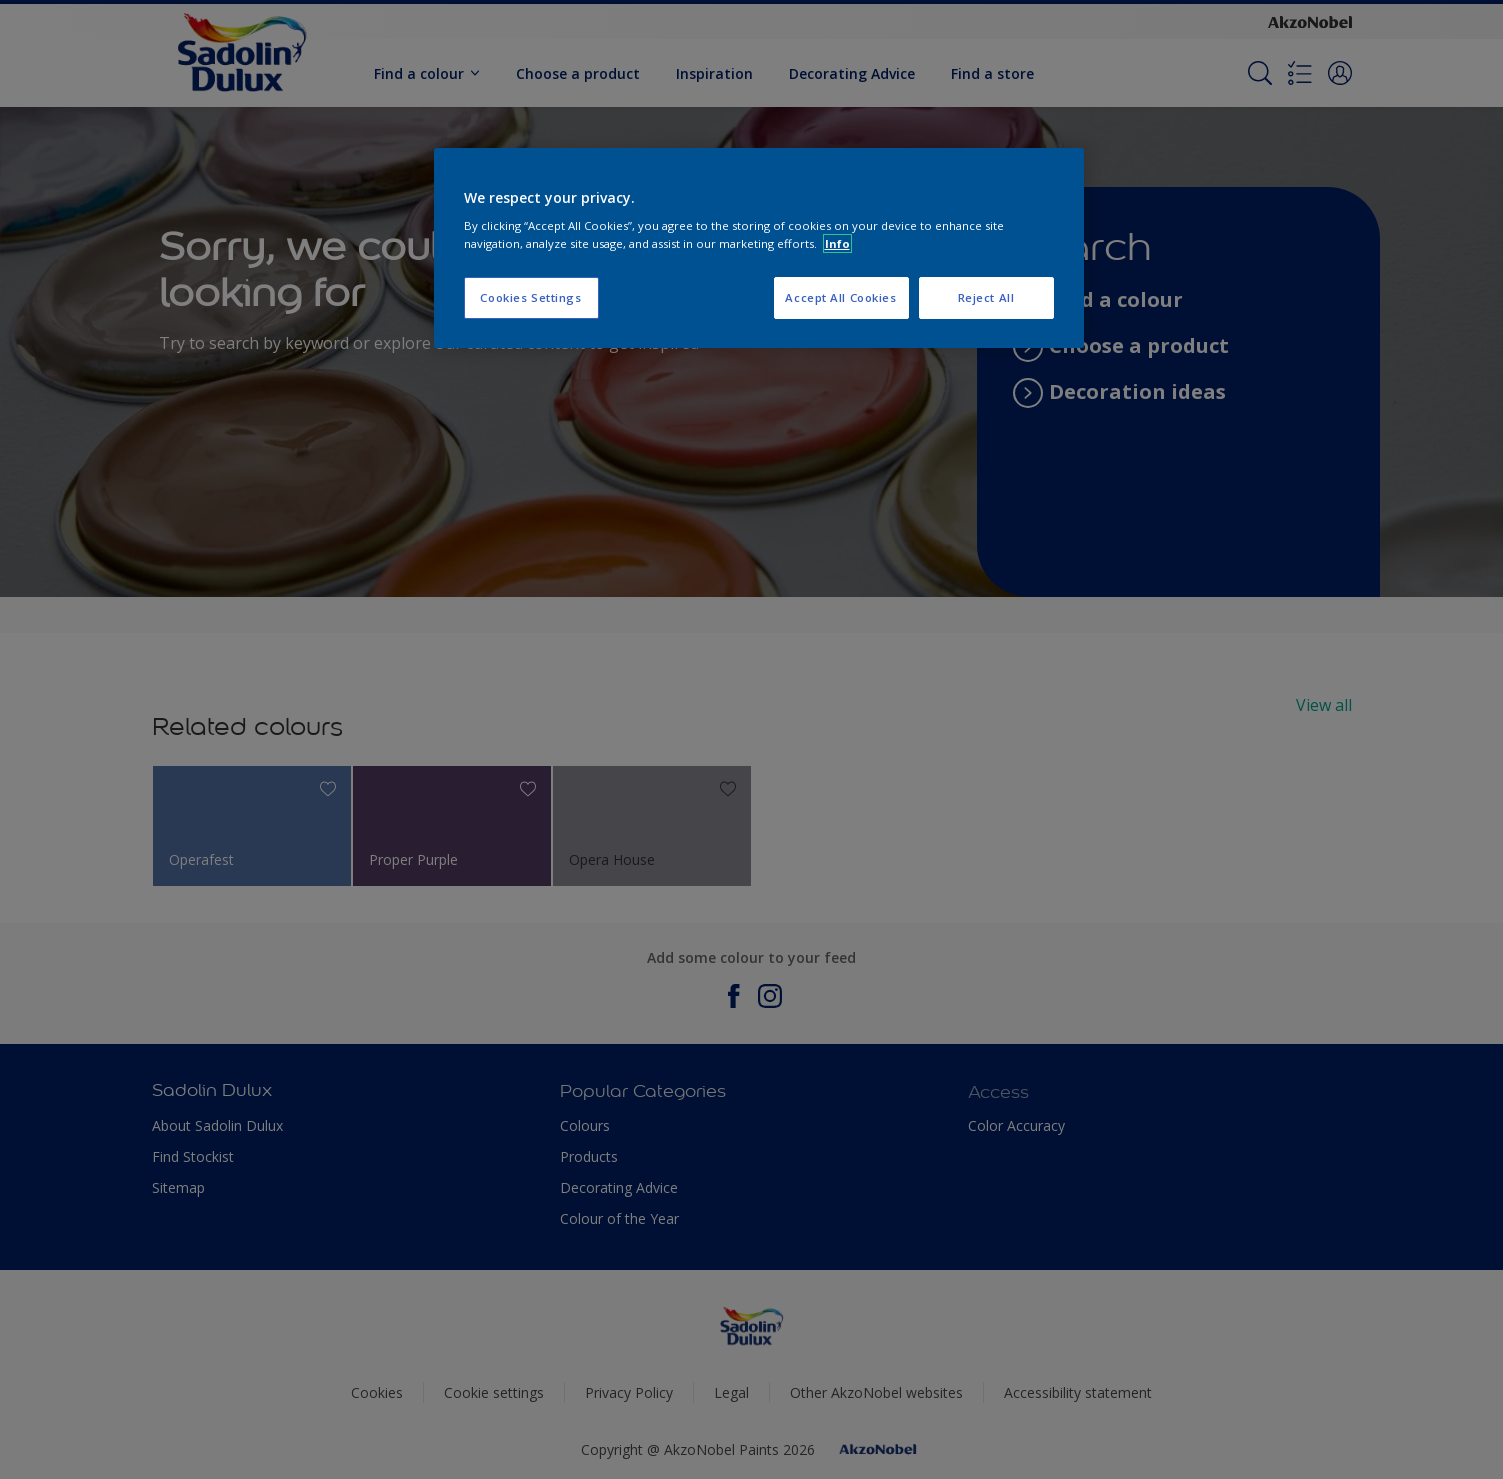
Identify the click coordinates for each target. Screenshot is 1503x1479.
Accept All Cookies (840, 297)
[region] (759, 248)
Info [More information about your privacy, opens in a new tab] (837, 243)
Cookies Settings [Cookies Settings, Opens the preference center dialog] (530, 297)
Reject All (986, 297)
